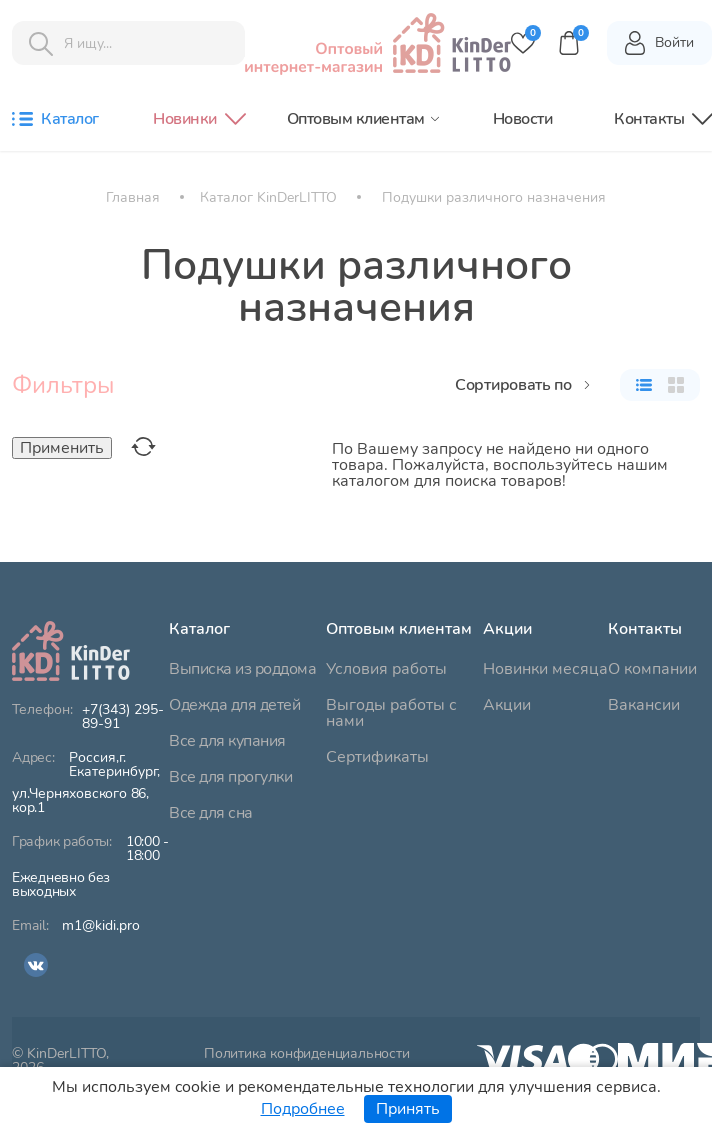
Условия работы (386, 669)
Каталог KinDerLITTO (268, 197)
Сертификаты (377, 757)
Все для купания (227, 741)
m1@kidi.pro (101, 926)
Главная (133, 197)
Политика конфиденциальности (307, 1055)
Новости (523, 119)
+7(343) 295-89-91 (123, 717)
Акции (507, 705)
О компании (652, 669)
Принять (408, 1109)
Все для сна (211, 813)
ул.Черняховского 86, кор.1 (90, 783)
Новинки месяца (545, 669)
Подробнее (303, 1109)
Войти (658, 43)
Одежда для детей (234, 705)
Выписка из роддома (242, 669)
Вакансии (644, 705)
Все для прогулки (230, 777)
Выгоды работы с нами (391, 713)
